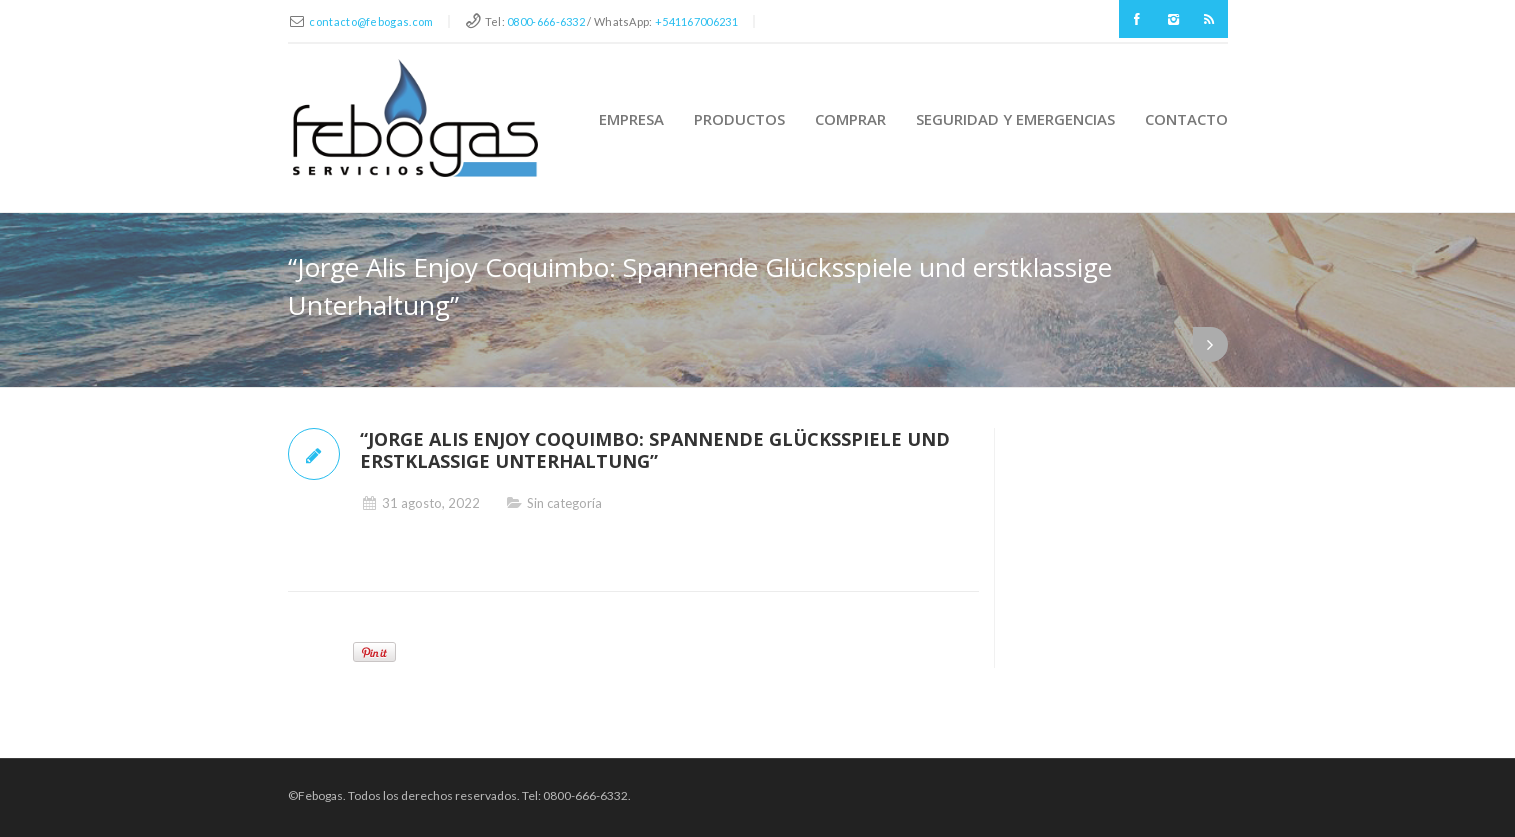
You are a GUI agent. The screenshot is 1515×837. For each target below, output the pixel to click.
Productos (739, 119)
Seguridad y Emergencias (1015, 119)
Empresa (631, 119)
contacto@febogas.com (371, 21)
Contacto (1186, 119)
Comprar (850, 119)
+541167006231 (696, 21)
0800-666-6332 (546, 21)
